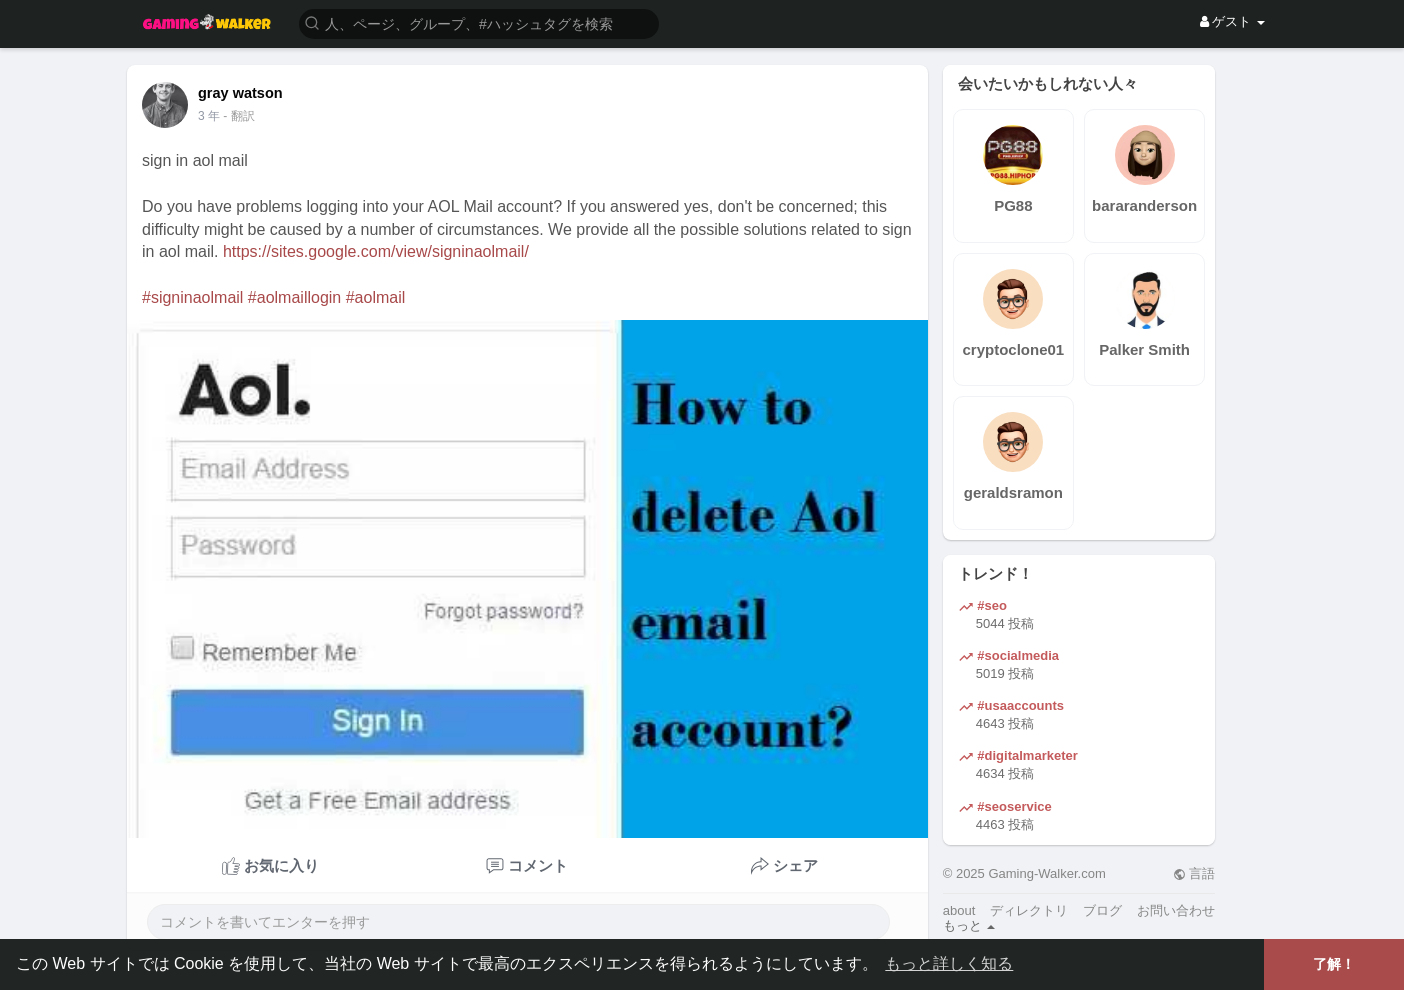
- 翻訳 (238, 116)
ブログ (1102, 910)
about (959, 910)
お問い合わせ (1176, 910)
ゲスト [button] (1232, 21)
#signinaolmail (192, 297)
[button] (479, 22)
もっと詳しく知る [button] (949, 963)
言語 (1194, 873)
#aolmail (376, 297)
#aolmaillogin (294, 297)
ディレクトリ (1029, 910)
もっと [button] (969, 925)
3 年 (209, 116)
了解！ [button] (1334, 964)
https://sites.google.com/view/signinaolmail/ (376, 251)
